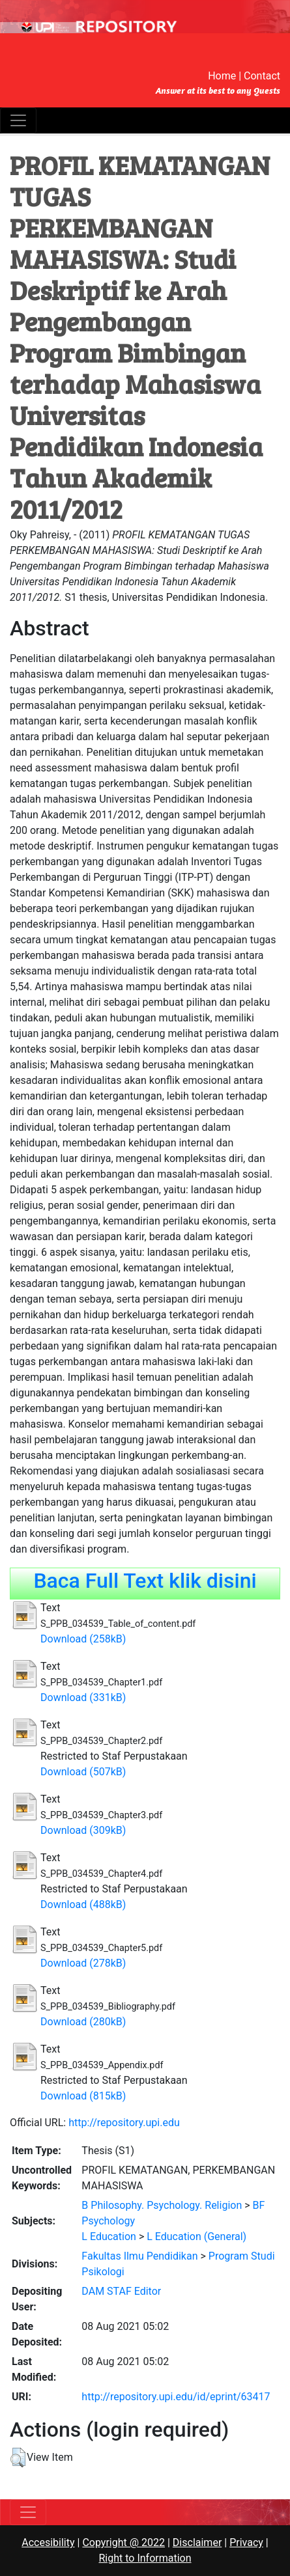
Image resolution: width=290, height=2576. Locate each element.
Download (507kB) (83, 1772)
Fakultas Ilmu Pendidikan (139, 2256)
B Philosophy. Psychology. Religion (161, 2205)
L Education (108, 2236)
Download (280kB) (83, 2021)
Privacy (246, 2542)
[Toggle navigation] (18, 120)
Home (222, 76)
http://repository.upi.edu (124, 2122)
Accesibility (48, 2542)
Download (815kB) (83, 2096)
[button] (17, 2457)
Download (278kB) (83, 1963)
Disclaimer (197, 2542)
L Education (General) (196, 2236)
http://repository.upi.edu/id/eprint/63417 (175, 2396)
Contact (262, 76)
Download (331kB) (83, 1697)
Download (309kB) (83, 1830)
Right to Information (144, 2558)
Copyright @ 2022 (123, 2542)
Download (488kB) (83, 1904)
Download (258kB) (83, 1639)
